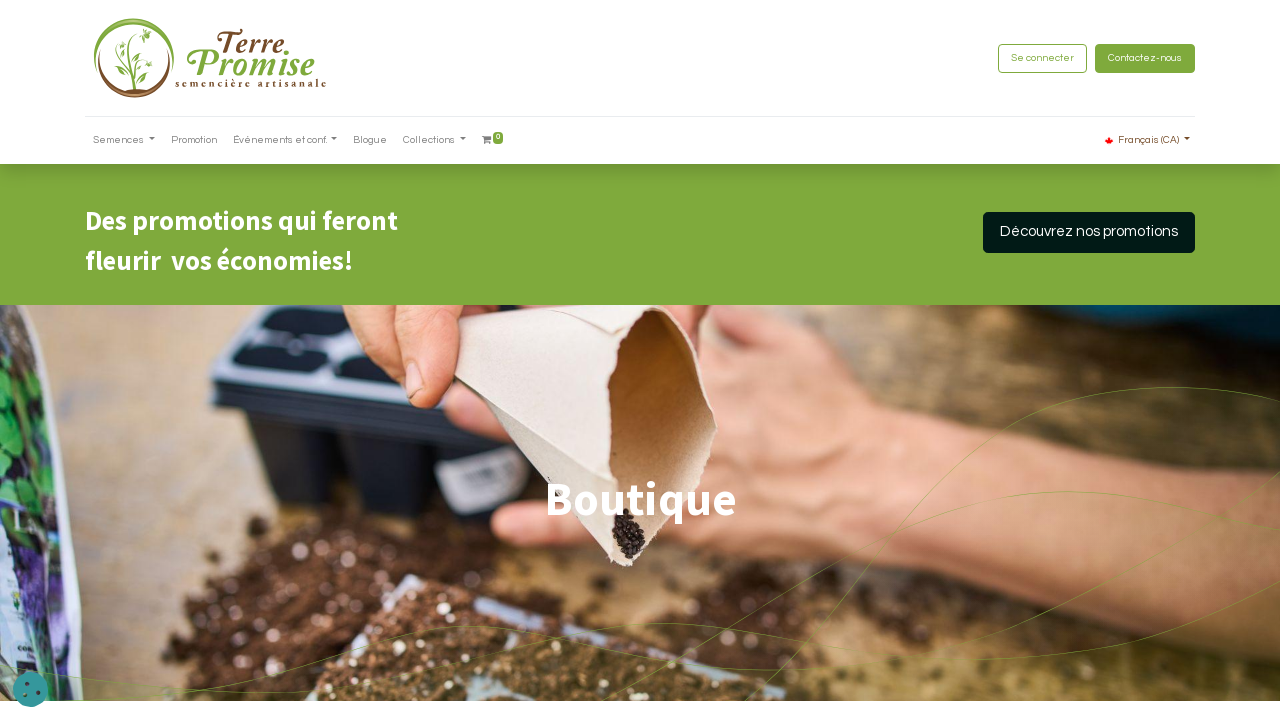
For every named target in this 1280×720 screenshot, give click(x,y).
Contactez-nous (1145, 58)
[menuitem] (194, 140)
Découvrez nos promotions (1089, 231)
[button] (30, 689)
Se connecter (1042, 58)
